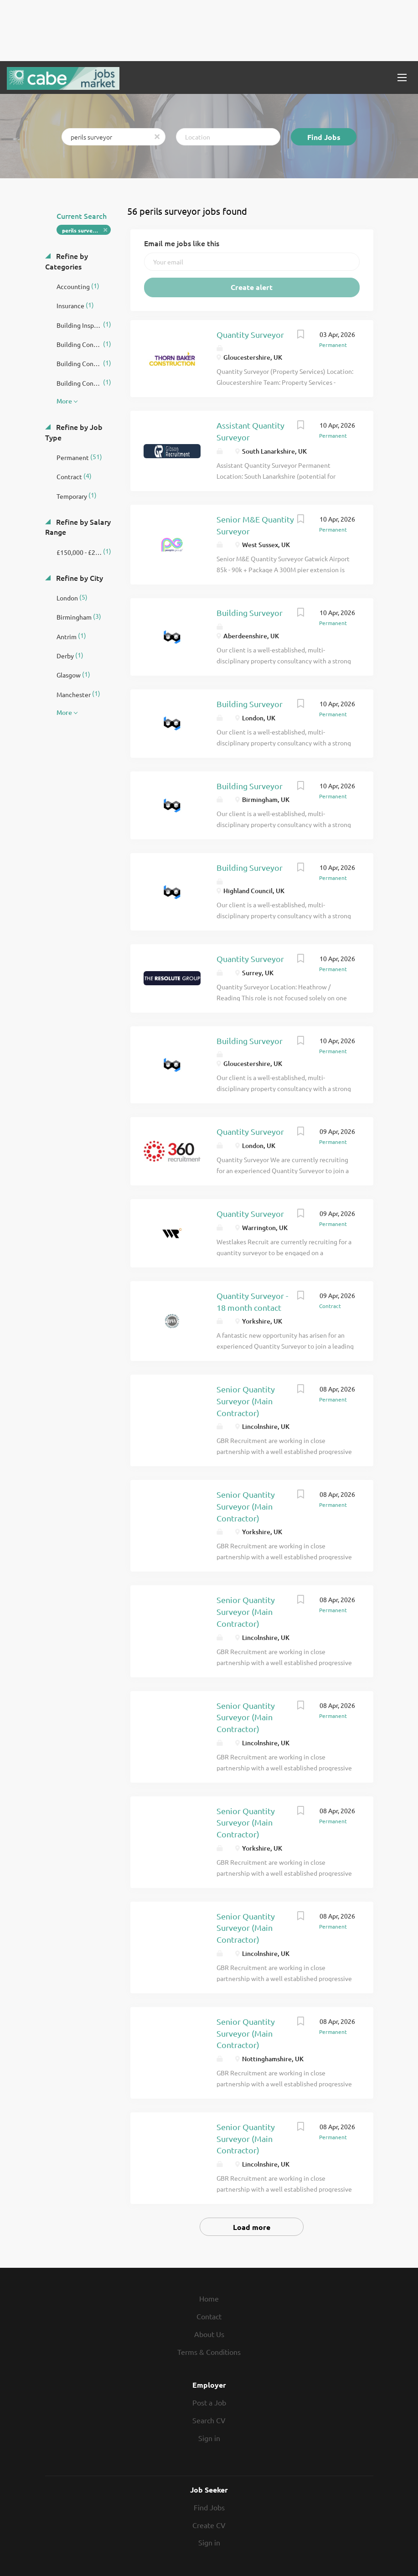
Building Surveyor (250, 612)
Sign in (209, 2437)
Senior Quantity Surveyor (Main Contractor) (246, 1400)
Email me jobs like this (181, 243)
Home (209, 2298)
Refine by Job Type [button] (74, 432)
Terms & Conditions (209, 2351)
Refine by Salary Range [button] (78, 527)
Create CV (209, 2524)
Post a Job (209, 2402)
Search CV (209, 2420)
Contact (209, 2316)
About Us (209, 2333)
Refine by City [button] (78, 578)
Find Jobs (324, 137)
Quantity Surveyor (250, 334)
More (64, 401)
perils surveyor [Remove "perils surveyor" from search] (81, 230)
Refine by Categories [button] (66, 261)
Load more (251, 2227)
